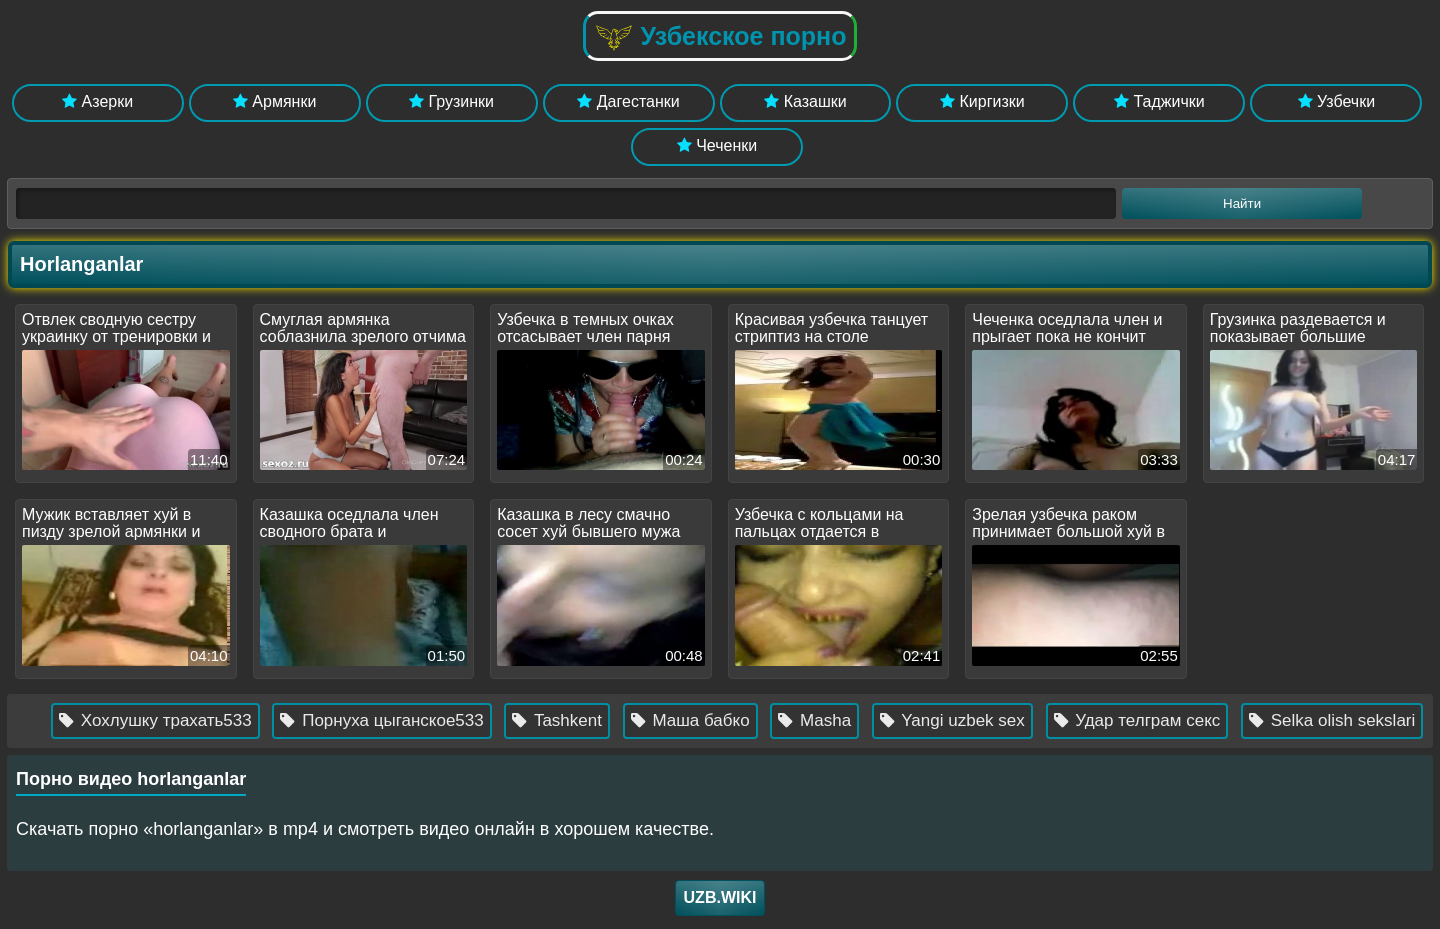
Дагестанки (628, 101)
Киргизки (982, 101)
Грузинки (451, 101)
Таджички (1159, 101)
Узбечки (1337, 101)
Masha (834, 720)
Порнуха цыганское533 (401, 720)
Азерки (97, 101)
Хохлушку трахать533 (174, 720)
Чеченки (717, 145)
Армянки (274, 101)
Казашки (805, 101)
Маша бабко (709, 720)
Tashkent (576, 720)
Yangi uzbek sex (971, 720)
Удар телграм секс (1156, 720)
